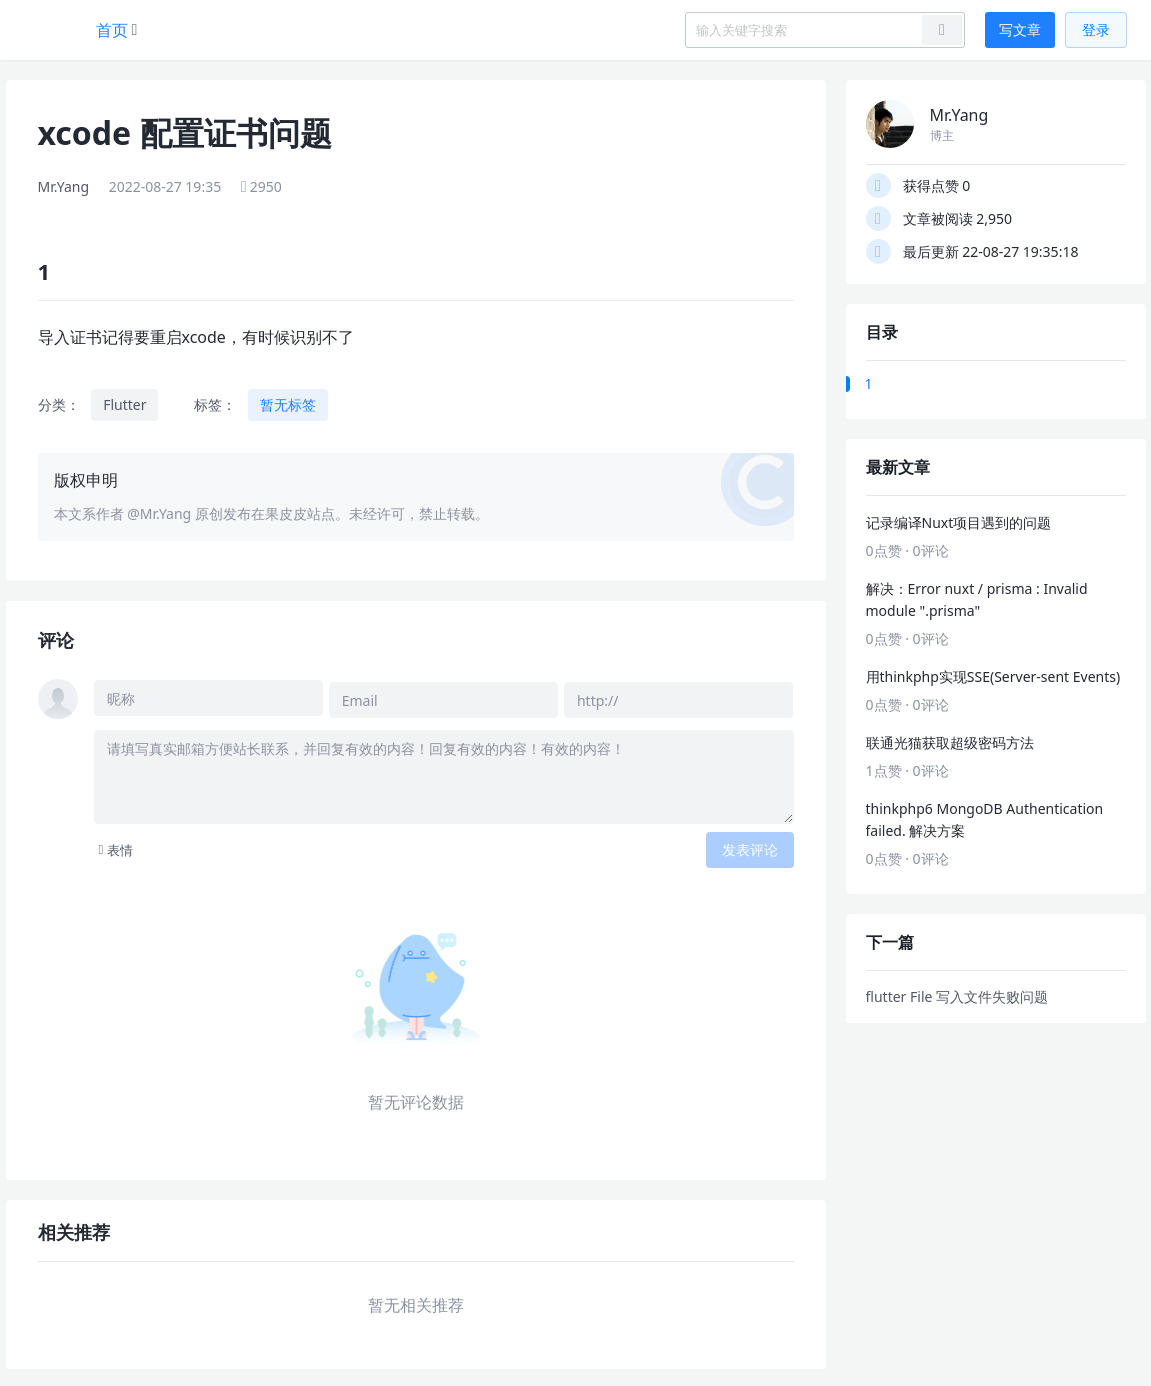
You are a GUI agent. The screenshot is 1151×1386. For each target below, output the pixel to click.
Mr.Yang (64, 186)
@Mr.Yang (159, 513)
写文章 (1020, 29)
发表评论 (750, 846)
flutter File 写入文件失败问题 (957, 996)
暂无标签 (288, 404)
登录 (1096, 29)
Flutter (124, 404)
